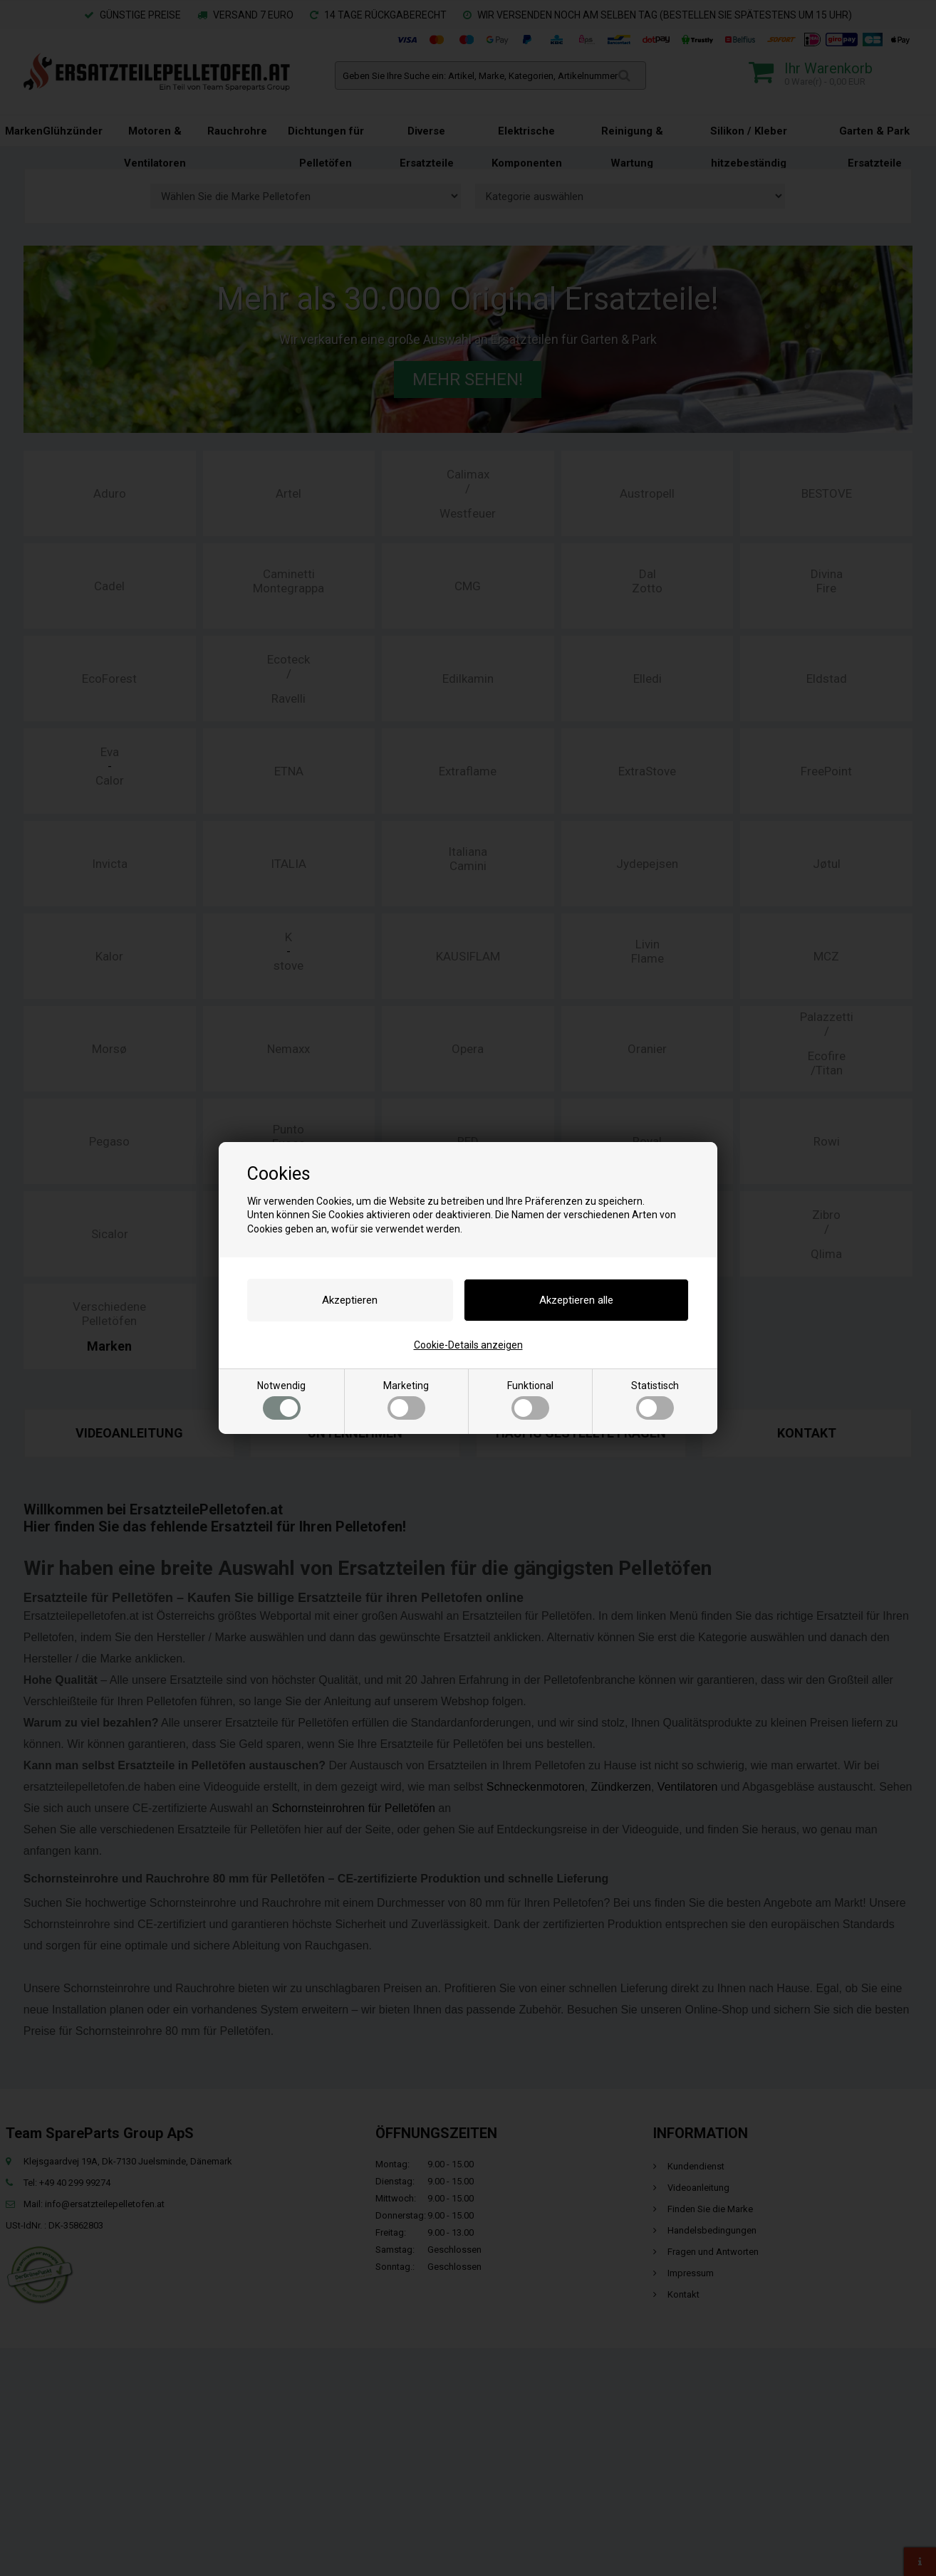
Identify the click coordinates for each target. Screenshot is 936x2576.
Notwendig (281, 1400)
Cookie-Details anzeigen (468, 1345)
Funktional (530, 1400)
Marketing (406, 1400)
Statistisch (655, 1400)
